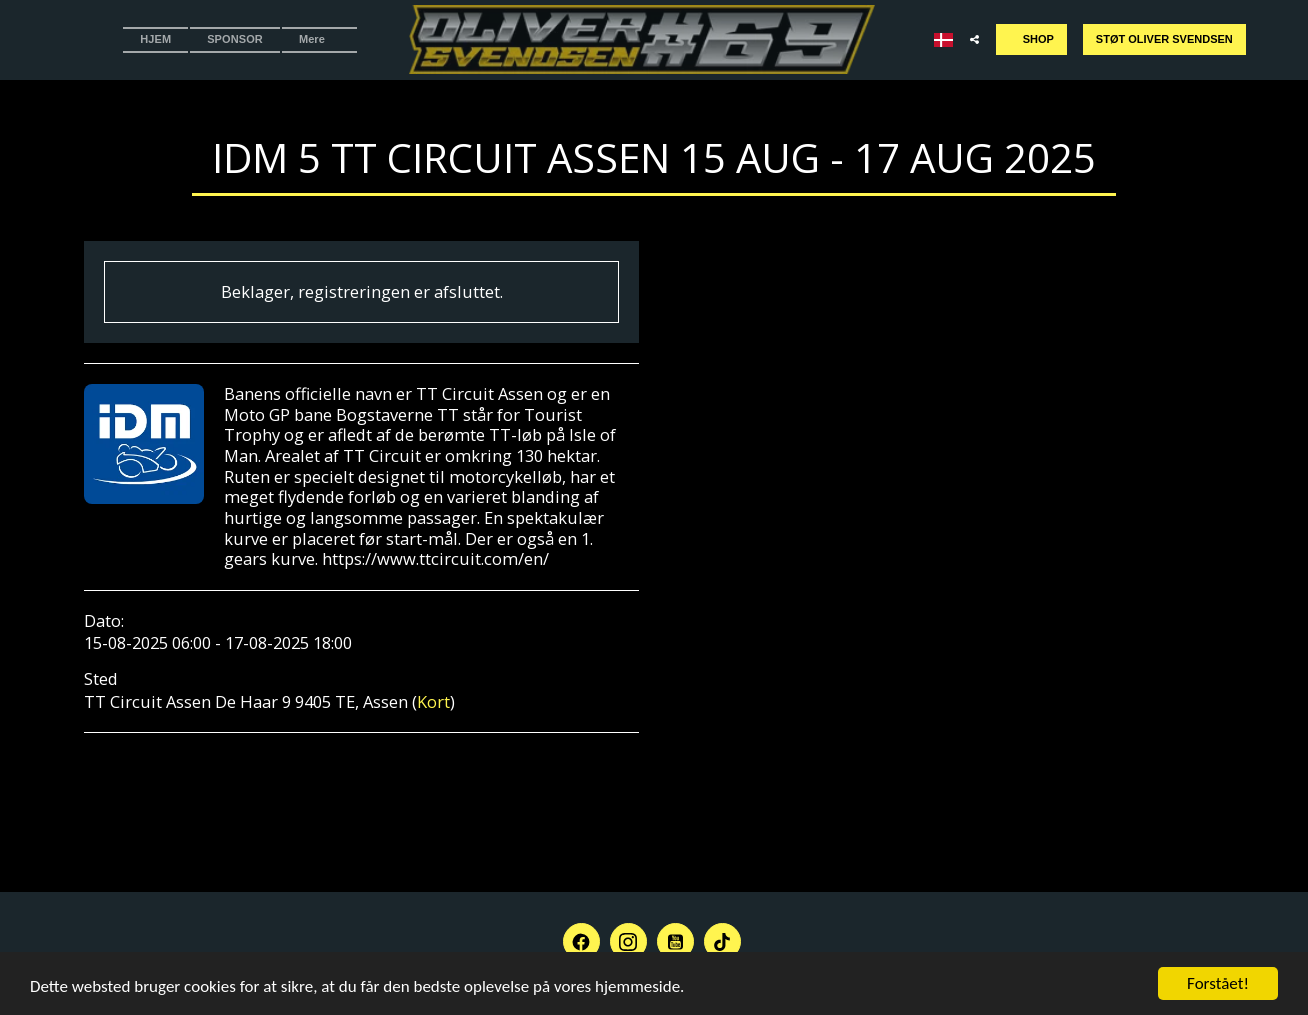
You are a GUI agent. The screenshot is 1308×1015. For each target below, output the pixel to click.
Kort (433, 701)
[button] (974, 39)
